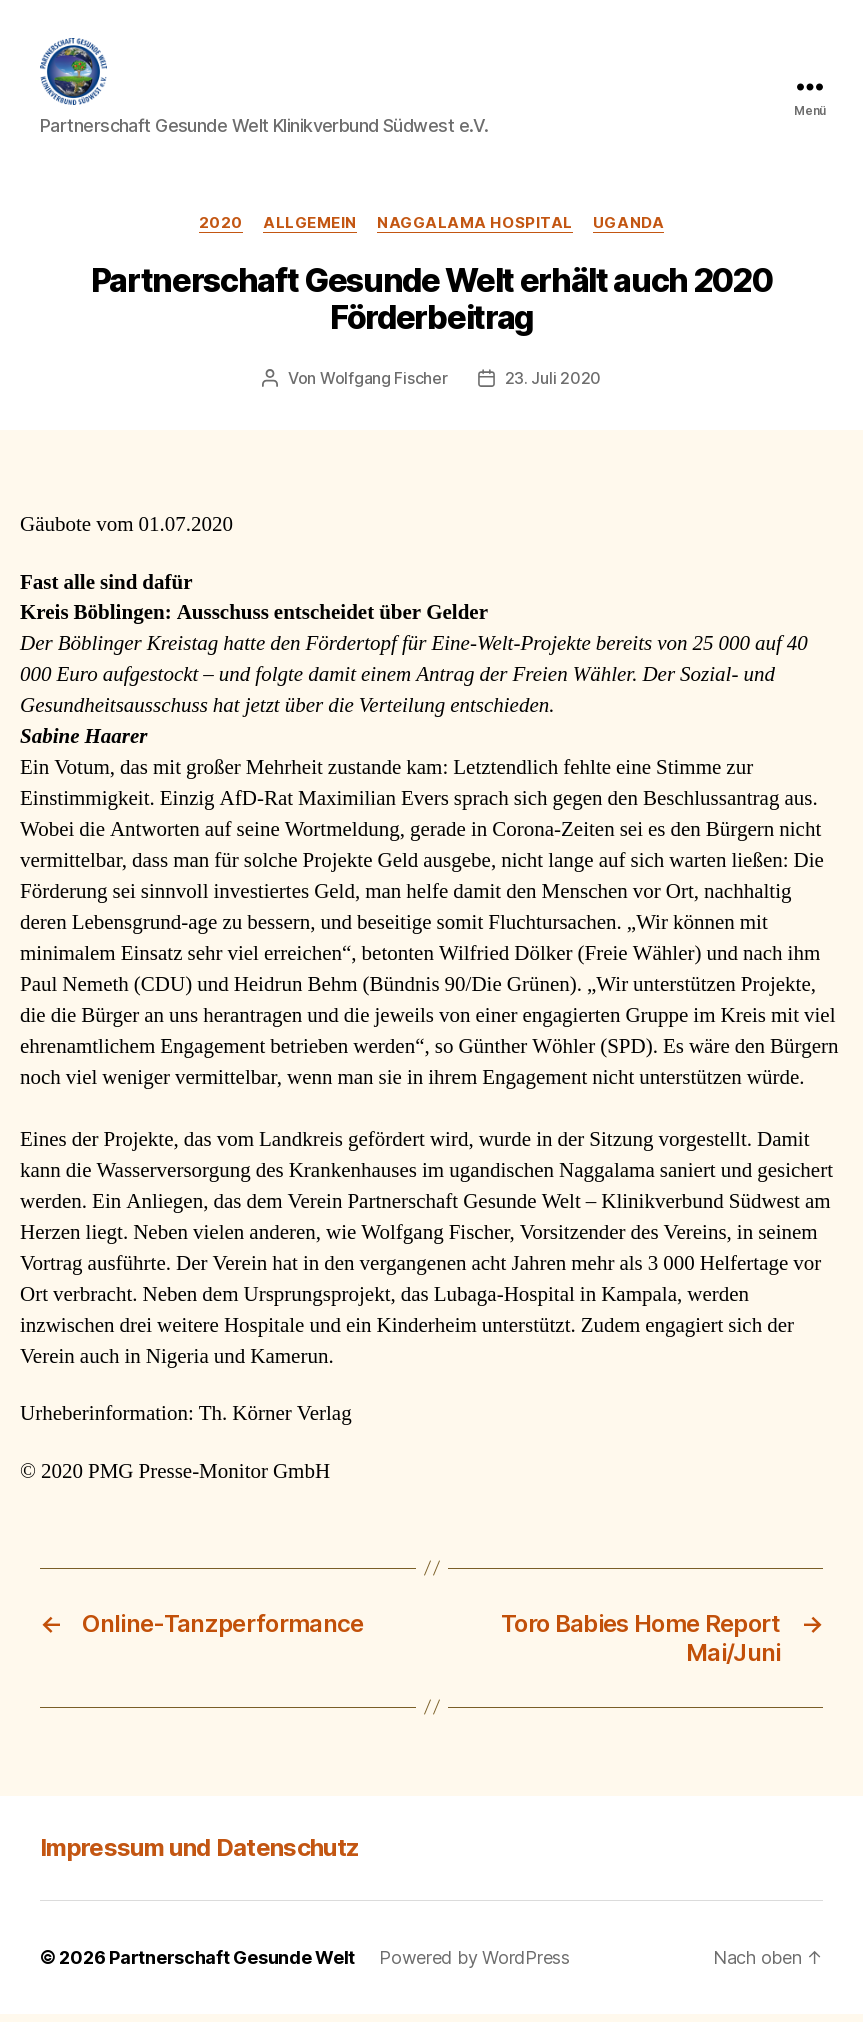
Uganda (628, 231)
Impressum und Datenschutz (199, 1855)
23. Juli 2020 (553, 387)
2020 (221, 231)
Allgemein (310, 231)
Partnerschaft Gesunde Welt (232, 1965)
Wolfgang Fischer (384, 387)
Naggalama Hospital (475, 231)
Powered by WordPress (474, 1965)
